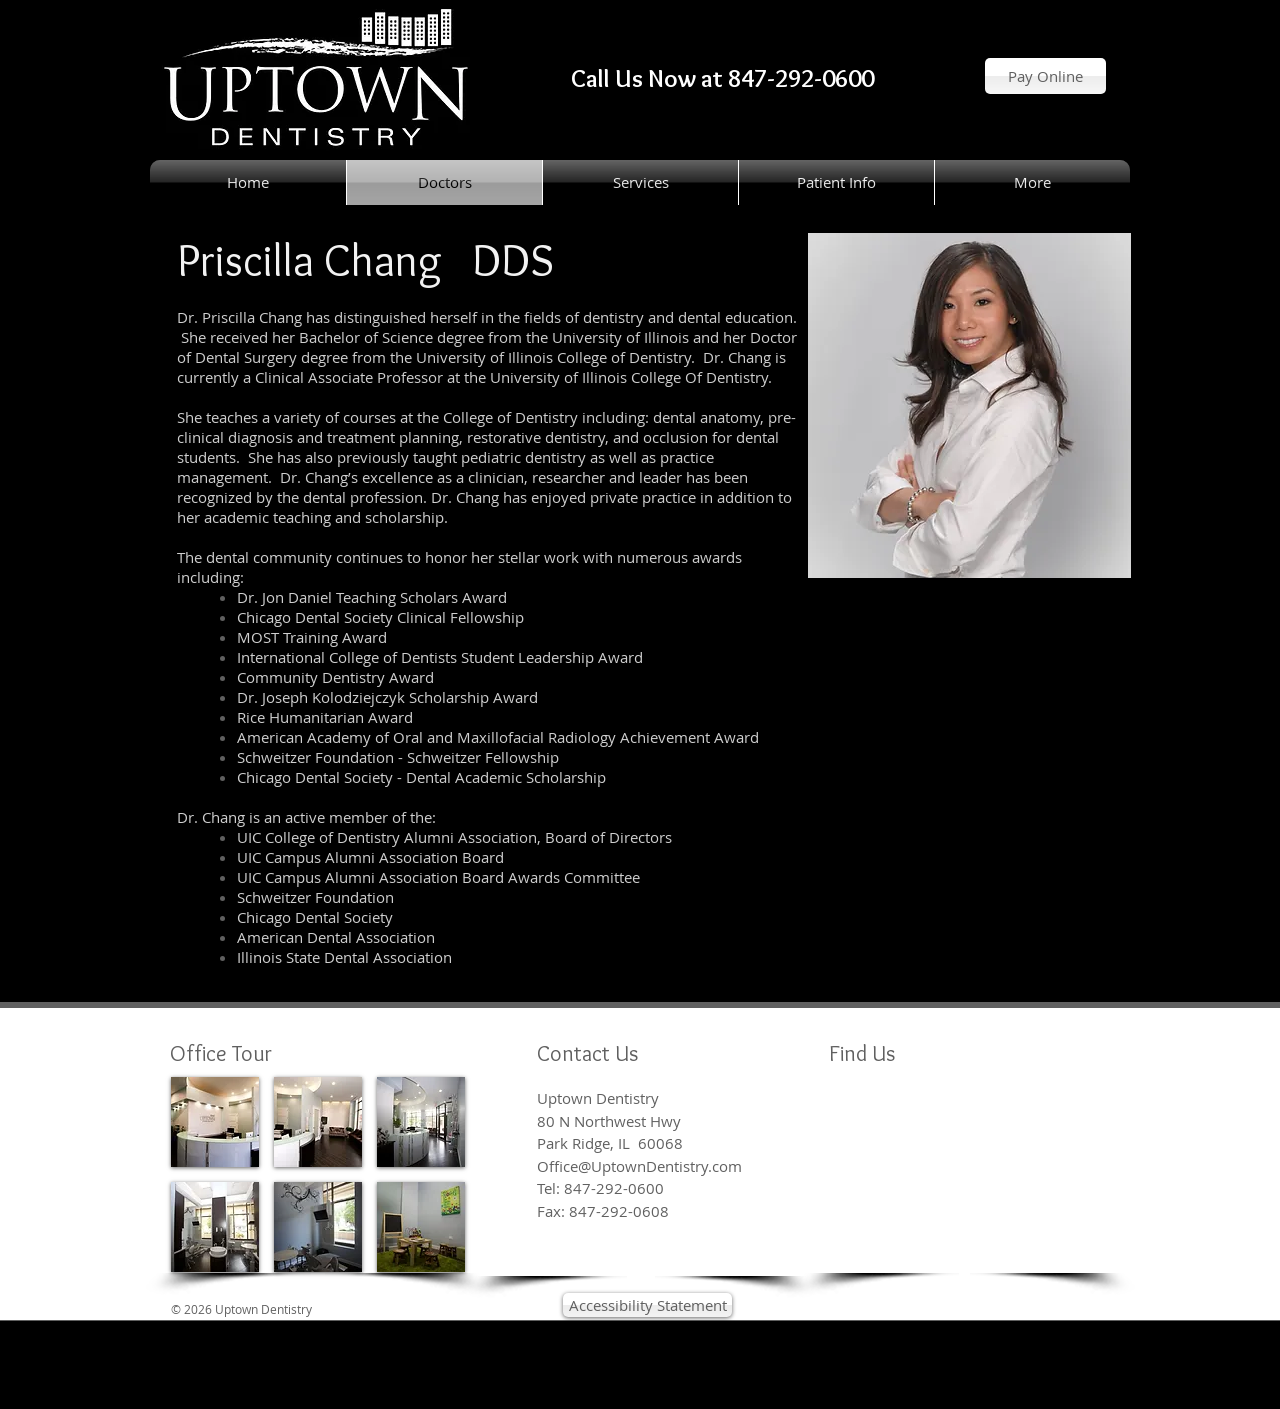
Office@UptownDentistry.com (639, 1166)
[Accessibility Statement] (647, 1305)
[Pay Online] (1045, 76)
